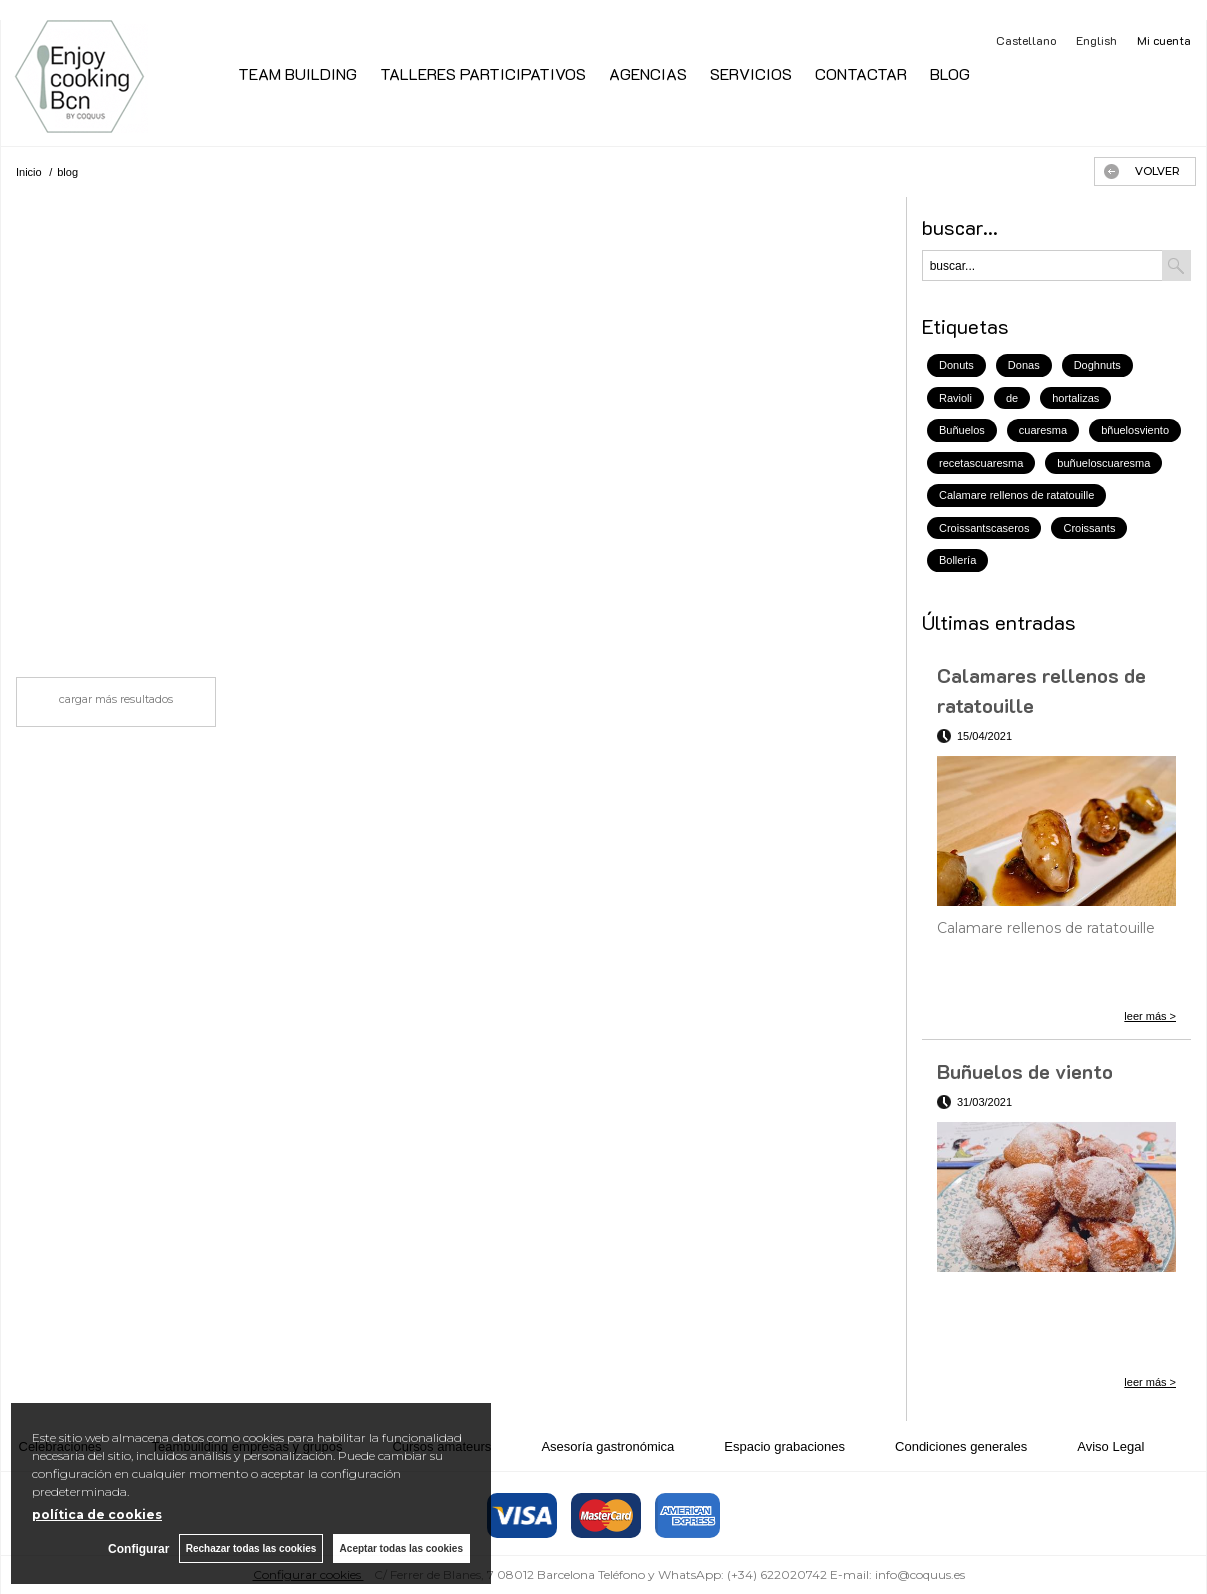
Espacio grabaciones (784, 1446)
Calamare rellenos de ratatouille (1016, 495)
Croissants (1089, 528)
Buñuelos (962, 430)
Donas (1024, 365)
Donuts (956, 365)
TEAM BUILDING (297, 73)
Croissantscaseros (984, 528)
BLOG (950, 73)
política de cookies (97, 1514)
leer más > (1150, 1016)
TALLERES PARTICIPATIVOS (483, 73)
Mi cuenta (1164, 40)
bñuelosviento (1135, 430)
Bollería (957, 560)
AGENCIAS (648, 73)
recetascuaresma (981, 463)
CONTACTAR (861, 73)
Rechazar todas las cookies (250, 1548)
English (1096, 40)
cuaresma (1043, 430)
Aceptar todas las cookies (401, 1548)
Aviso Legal (1110, 1446)
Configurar (137, 1549)
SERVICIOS (751, 73)
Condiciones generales (961, 1446)
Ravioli (955, 398)
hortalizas (1075, 398)
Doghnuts (1097, 365)
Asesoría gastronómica (607, 1446)
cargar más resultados (116, 699)
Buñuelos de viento (1025, 1071)
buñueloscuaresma (1103, 463)
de (1012, 398)
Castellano (1026, 40)
